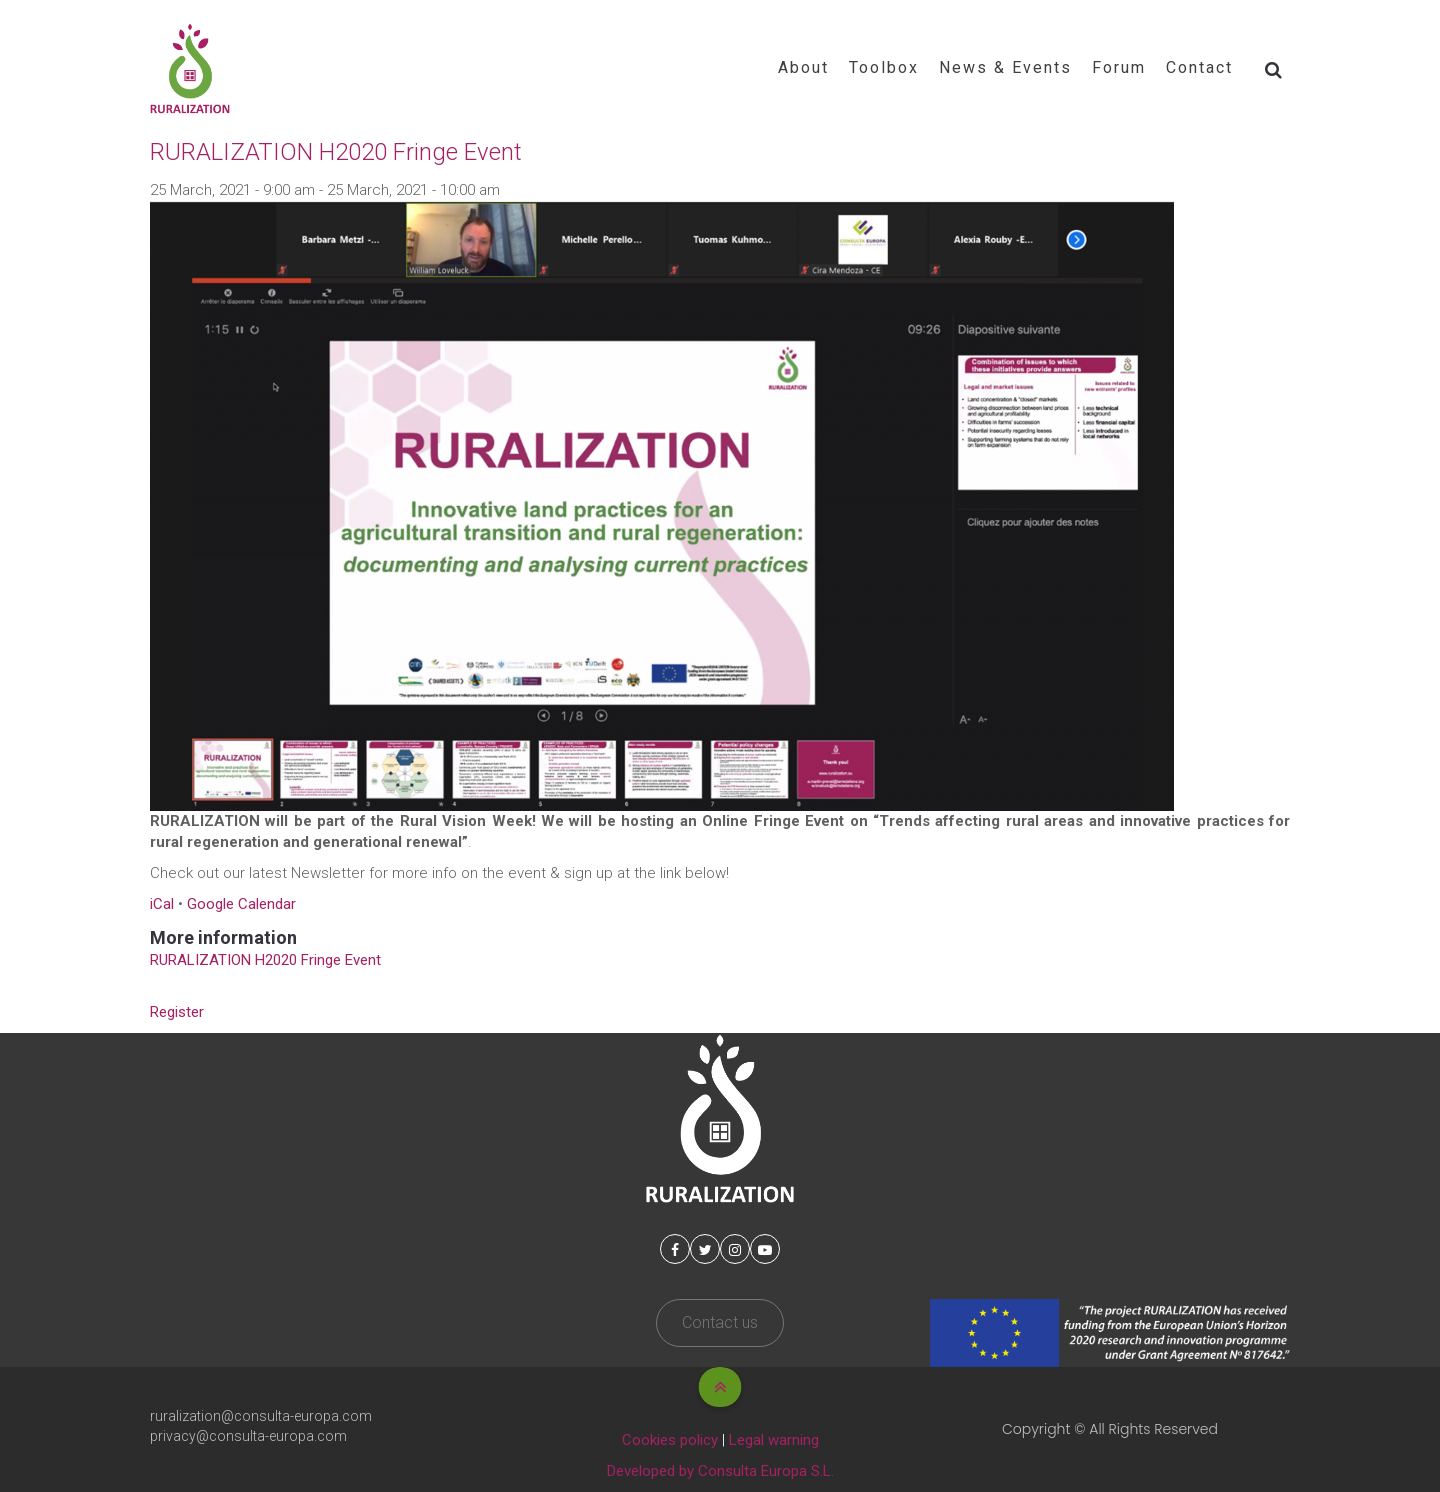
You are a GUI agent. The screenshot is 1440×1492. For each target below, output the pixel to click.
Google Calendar (241, 904)
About (803, 67)
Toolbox (884, 67)
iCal (162, 904)
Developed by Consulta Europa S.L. (720, 1471)
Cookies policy (670, 1440)
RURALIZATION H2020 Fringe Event (265, 960)
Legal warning (774, 1440)
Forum (1119, 67)
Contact (1199, 67)
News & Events (1005, 67)
